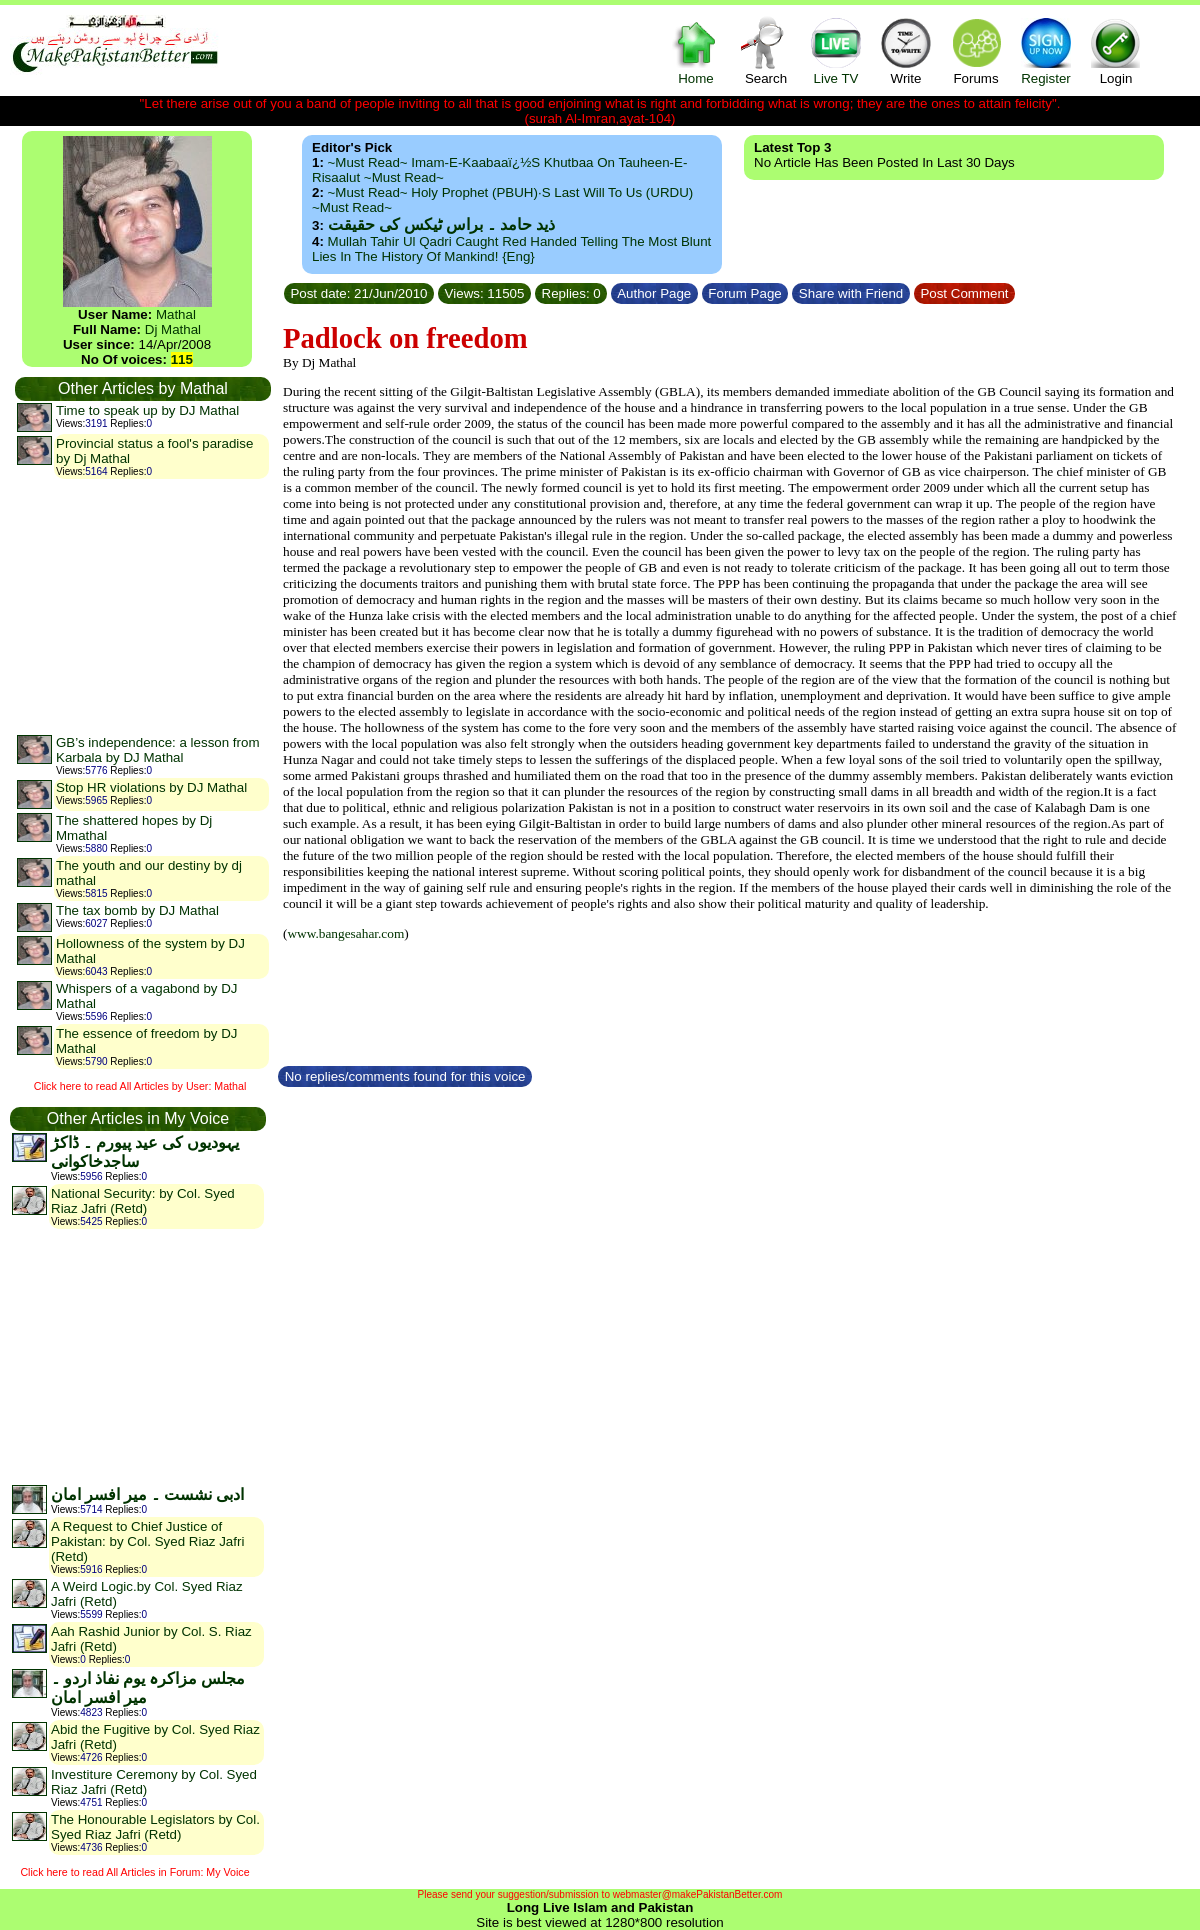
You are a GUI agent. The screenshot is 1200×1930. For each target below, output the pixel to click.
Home (696, 50)
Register (1046, 50)
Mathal (176, 314)
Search (766, 50)
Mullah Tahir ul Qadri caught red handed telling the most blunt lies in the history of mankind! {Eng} (511, 249)
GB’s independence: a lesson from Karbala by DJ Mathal (158, 750)
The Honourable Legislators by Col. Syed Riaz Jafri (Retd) (155, 1827)
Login (1116, 50)
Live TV (836, 50)
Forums (976, 50)
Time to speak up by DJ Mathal (147, 410)
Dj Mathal (173, 329)
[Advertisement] (142, 606)
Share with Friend (851, 293)
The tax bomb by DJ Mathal (137, 910)
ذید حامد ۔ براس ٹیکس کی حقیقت (441, 224)
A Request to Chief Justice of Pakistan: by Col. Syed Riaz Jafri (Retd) (147, 1541)
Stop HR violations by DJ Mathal (151, 787)
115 (182, 359)
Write (906, 50)
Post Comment (965, 293)
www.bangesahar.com (345, 933)
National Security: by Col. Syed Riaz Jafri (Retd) (143, 1201)
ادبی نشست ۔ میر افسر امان (147, 1494)
